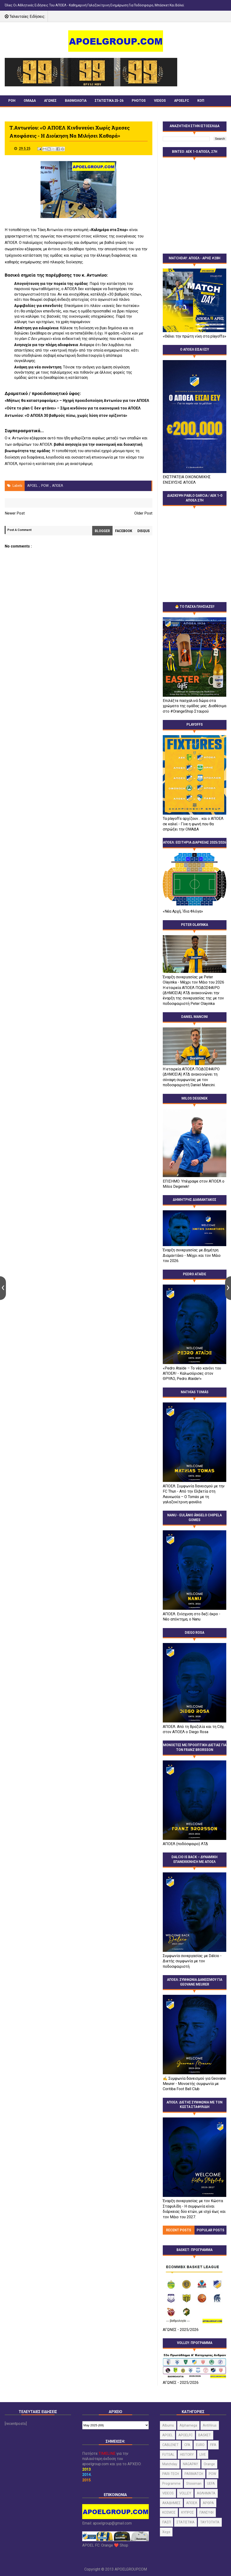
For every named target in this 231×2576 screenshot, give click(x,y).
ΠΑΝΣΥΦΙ (88, 111)
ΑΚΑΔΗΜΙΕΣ (171, 2503)
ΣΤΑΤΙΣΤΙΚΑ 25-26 (109, 100)
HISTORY (187, 2454)
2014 (86, 2474)
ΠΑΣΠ (166, 2522)
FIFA (213, 2445)
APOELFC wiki (61, 111)
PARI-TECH (170, 2474)
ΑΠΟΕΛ (57, 485)
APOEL (32, 485)
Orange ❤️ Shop (114, 2545)
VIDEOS (160, 100)
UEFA (211, 2483)
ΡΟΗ (11, 100)
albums (168, 2425)
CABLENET (170, 2445)
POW (45, 485)
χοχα (166, 2532)
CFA (187, 2445)
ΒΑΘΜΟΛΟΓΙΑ (75, 100)
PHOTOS (139, 100)
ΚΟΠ (200, 100)
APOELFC (181, 100)
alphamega (188, 2425)
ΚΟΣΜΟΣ (169, 2512)
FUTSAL (168, 2454)
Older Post (143, 513)
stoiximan (193, 2483)
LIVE (202, 2454)
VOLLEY (35, 111)
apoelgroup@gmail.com (112, 2523)
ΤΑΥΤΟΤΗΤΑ (209, 2522)
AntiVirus (210, 2425)
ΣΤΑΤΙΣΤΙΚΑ (186, 2522)
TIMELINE (110, 111)
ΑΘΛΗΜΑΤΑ (206, 2493)
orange (209, 2464)
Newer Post (15, 513)
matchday (169, 2464)
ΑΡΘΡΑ (208, 2503)
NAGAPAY (190, 2464)
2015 (86, 2480)
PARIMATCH (194, 2474)
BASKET (14, 111)
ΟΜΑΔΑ (30, 100)
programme (171, 2483)
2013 (86, 2469)
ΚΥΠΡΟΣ (187, 2512)
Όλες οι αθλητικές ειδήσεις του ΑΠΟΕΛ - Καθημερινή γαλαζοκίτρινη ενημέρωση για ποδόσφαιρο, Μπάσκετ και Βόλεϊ (94, 5)
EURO (200, 2445)
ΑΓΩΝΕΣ (50, 100)
